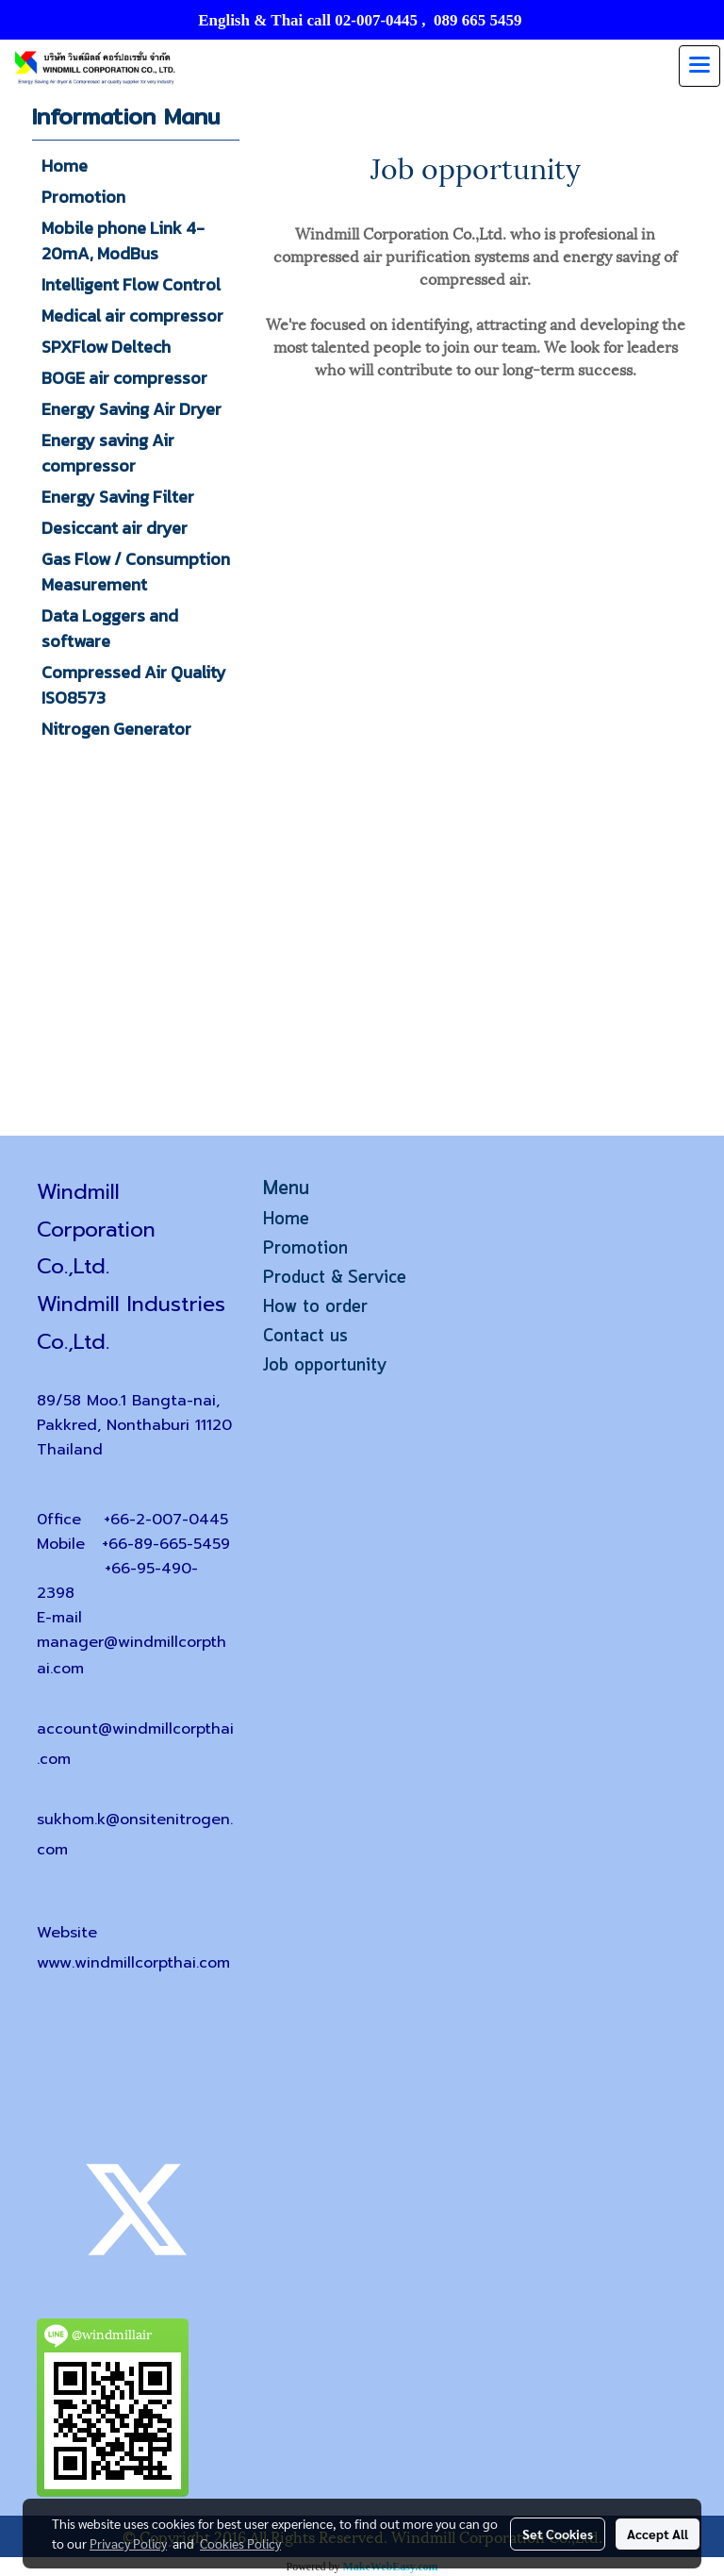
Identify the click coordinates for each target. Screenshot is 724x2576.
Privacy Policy (128, 2542)
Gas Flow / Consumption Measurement (135, 571)
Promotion (83, 196)
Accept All (657, 2533)
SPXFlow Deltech (106, 346)
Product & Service (334, 1278)
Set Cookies (557, 2533)
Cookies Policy (240, 2542)
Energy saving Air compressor (107, 452)
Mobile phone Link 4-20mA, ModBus (123, 240)
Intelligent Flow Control (131, 284)
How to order (315, 1307)
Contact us (305, 1336)
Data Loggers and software (109, 628)
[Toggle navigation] (699, 66)
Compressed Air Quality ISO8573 (133, 684)
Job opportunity (325, 1366)
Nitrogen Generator (116, 728)
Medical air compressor (132, 315)
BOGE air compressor (124, 378)
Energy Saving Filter (117, 496)
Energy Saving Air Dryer (131, 409)
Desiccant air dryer (114, 527)
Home (64, 165)
